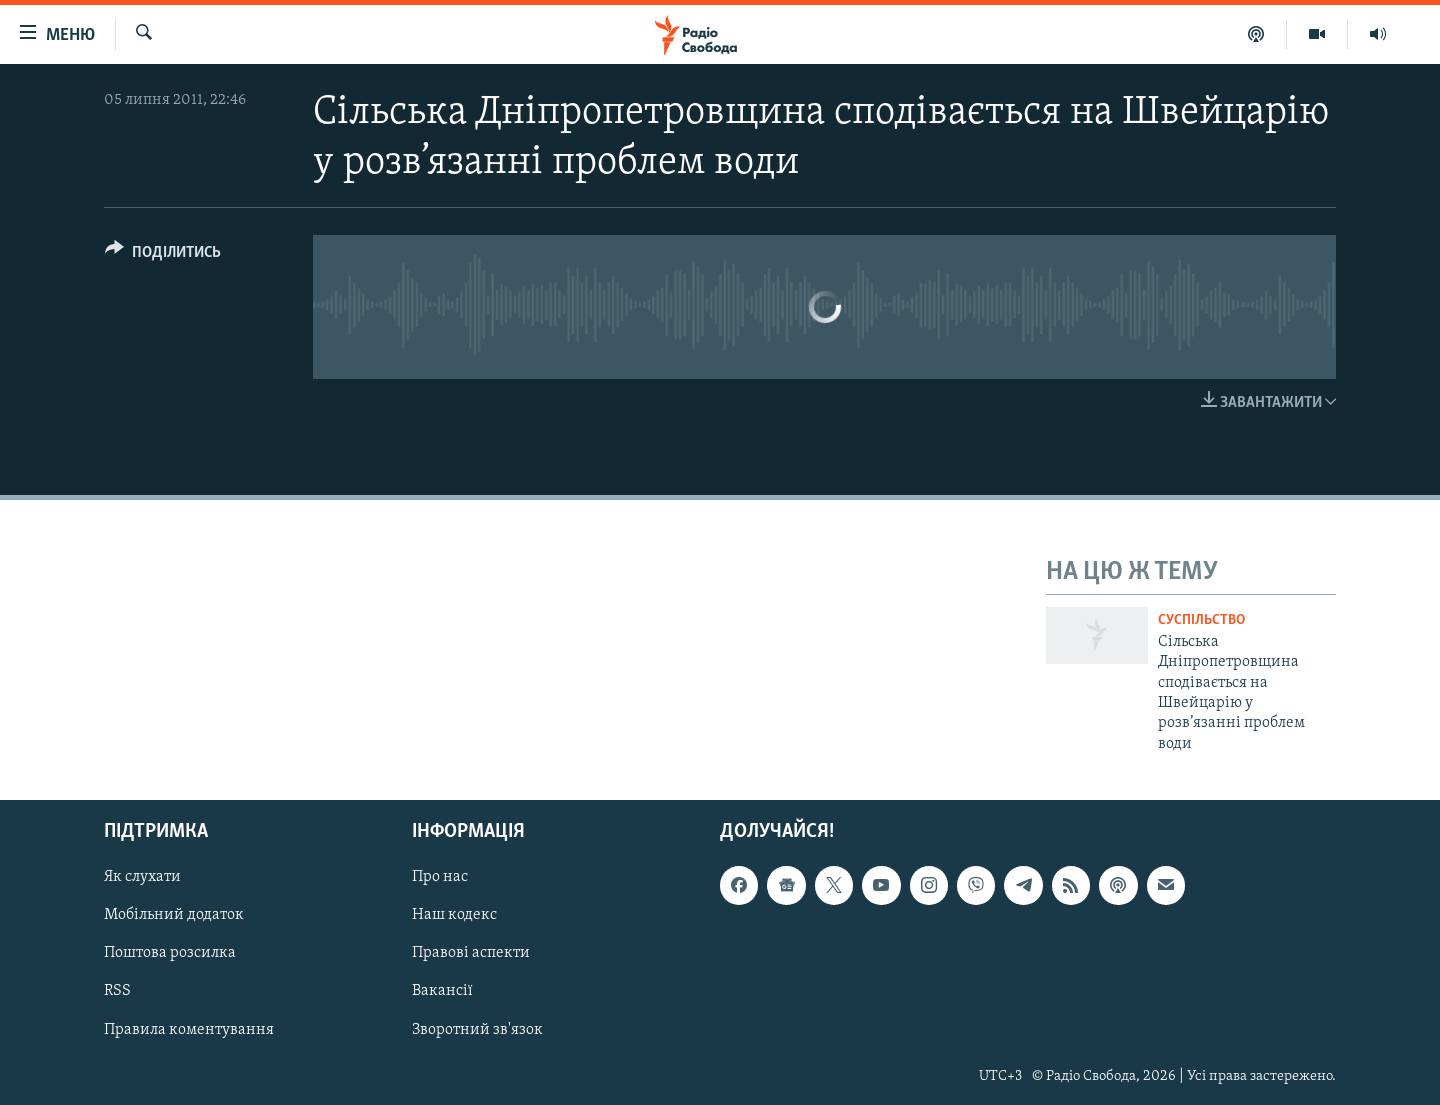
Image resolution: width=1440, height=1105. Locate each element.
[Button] (163, 255)
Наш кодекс (454, 916)
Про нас (440, 877)
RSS (117, 992)
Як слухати (142, 877)
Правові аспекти (471, 954)
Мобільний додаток (174, 916)
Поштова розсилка (170, 954)
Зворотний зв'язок (477, 1030)
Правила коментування (189, 1030)
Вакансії (442, 992)
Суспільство (1201, 620)
